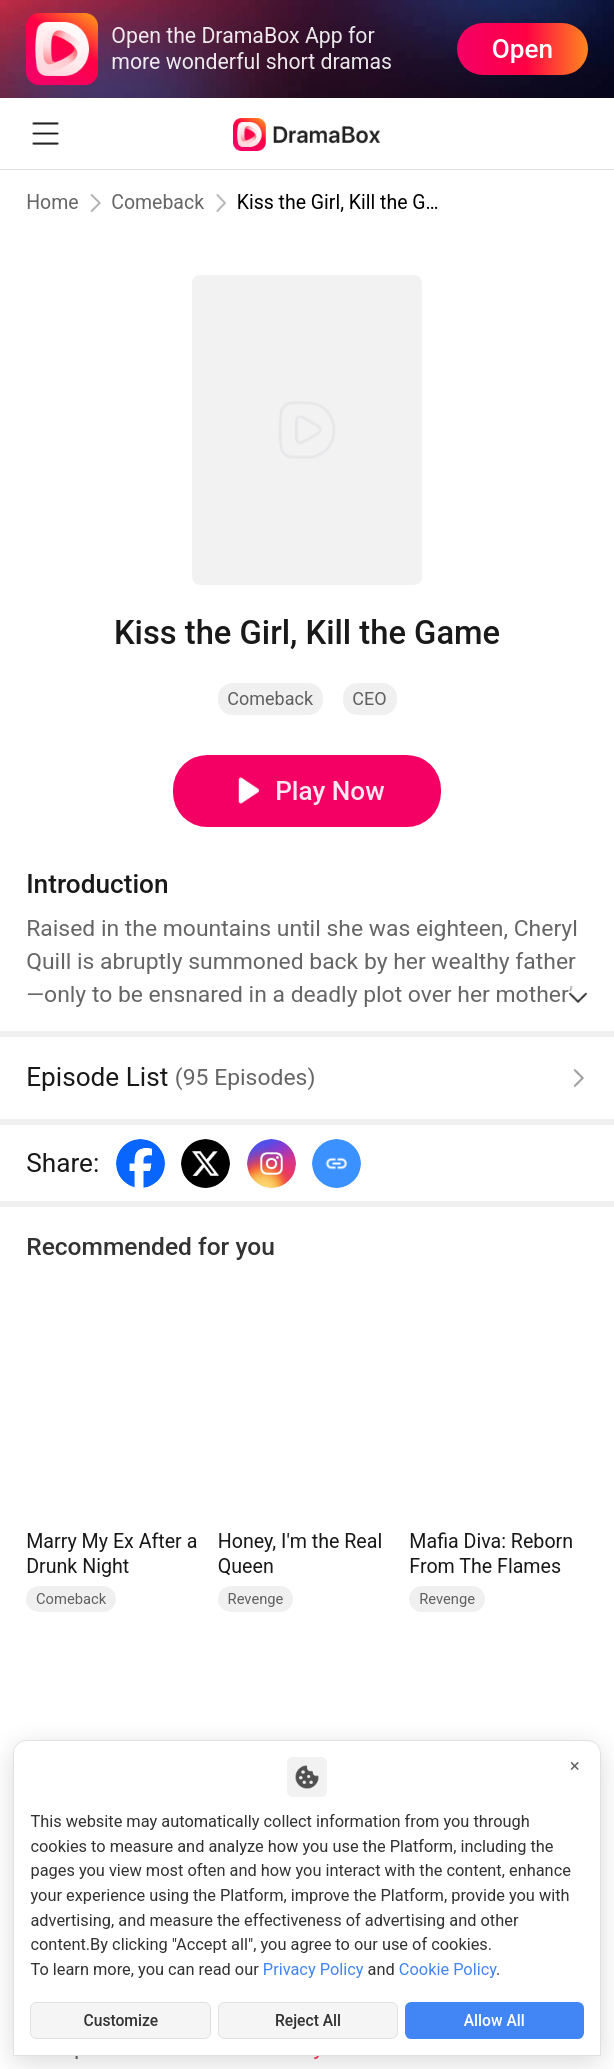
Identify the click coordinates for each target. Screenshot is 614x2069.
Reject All (307, 2019)
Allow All (494, 2019)
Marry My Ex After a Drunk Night (111, 1554)
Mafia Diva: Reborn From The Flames (491, 1554)
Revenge (256, 1599)
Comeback (159, 202)
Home (52, 202)
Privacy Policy (313, 1968)
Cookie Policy (447, 1968)
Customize (121, 2019)
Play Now (330, 791)
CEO (369, 698)
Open (522, 49)
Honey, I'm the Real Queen (300, 1554)
